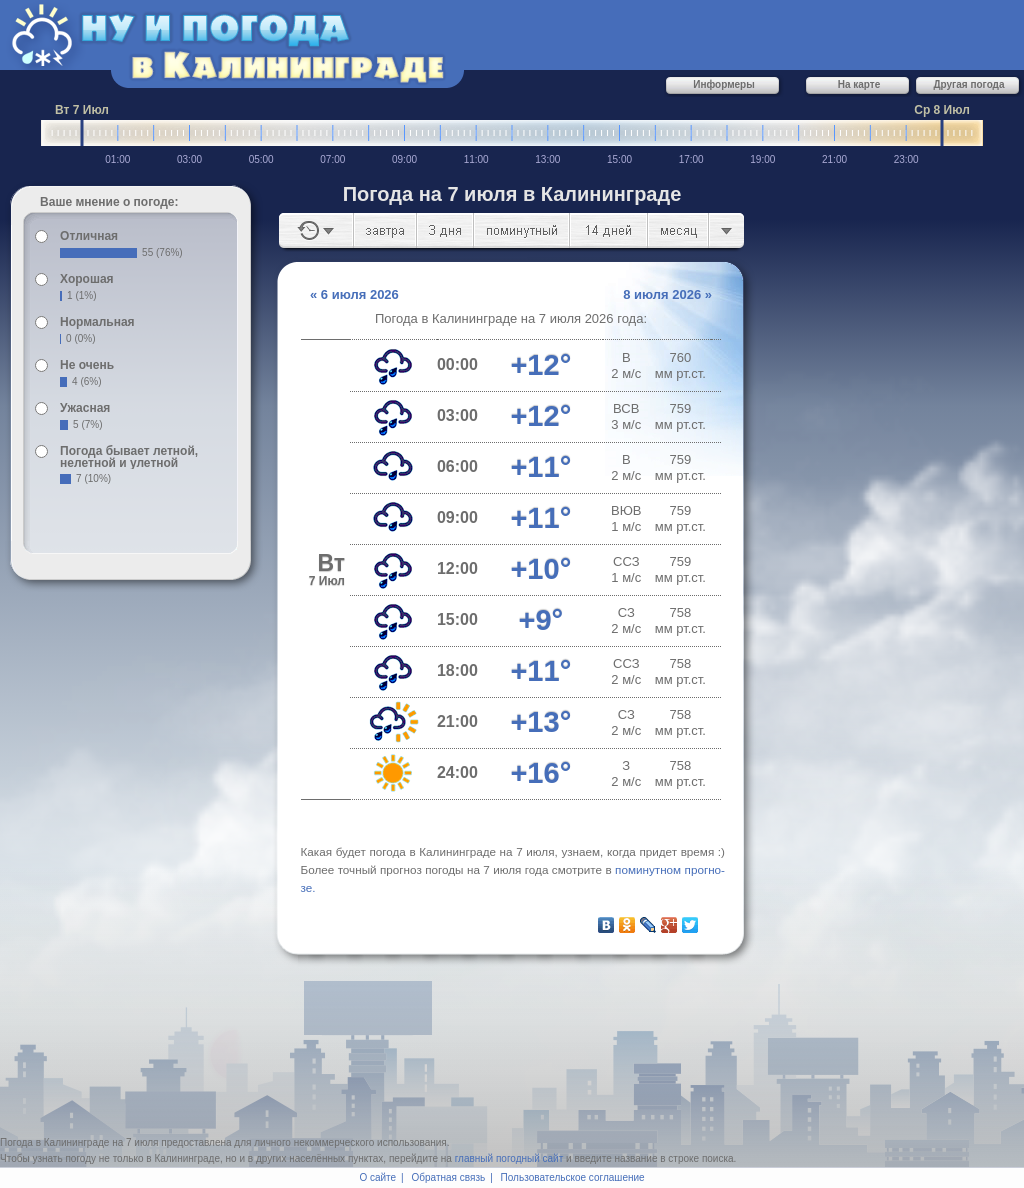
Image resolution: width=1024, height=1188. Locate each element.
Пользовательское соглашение (573, 1177)
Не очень (87, 365)
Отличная (89, 236)
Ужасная (85, 408)
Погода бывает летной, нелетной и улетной (129, 457)
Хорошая (87, 279)
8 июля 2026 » (667, 294)
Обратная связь (449, 1177)
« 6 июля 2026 (354, 294)
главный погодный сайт (509, 1158)
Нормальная (97, 322)
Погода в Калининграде (54, 1142)
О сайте (377, 1177)
